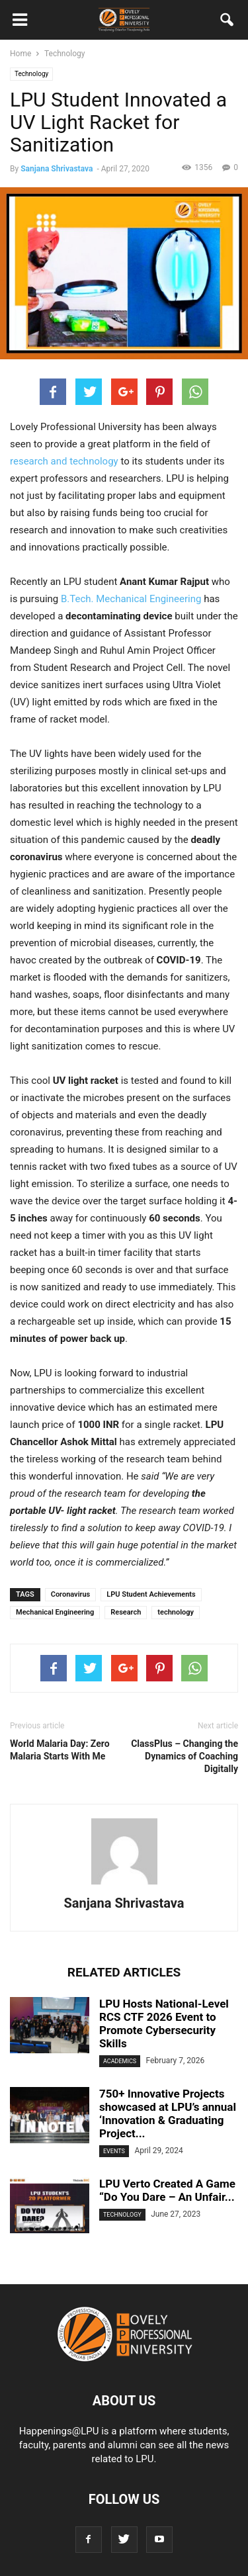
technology (175, 1612)
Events (114, 2151)
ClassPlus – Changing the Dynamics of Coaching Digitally (184, 1756)
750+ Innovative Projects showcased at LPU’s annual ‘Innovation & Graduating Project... (167, 2113)
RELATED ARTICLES (124, 1972)
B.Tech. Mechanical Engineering (131, 599)
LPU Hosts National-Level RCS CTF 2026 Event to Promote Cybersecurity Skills (164, 2023)
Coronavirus (71, 1594)
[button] (227, 22)
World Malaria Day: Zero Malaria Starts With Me (60, 1749)
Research (125, 1612)
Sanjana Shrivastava (57, 168)
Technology (31, 73)
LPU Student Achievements (150, 1594)
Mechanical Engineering (55, 1612)
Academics (119, 2061)
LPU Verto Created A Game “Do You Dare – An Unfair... (167, 2190)
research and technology (64, 461)
